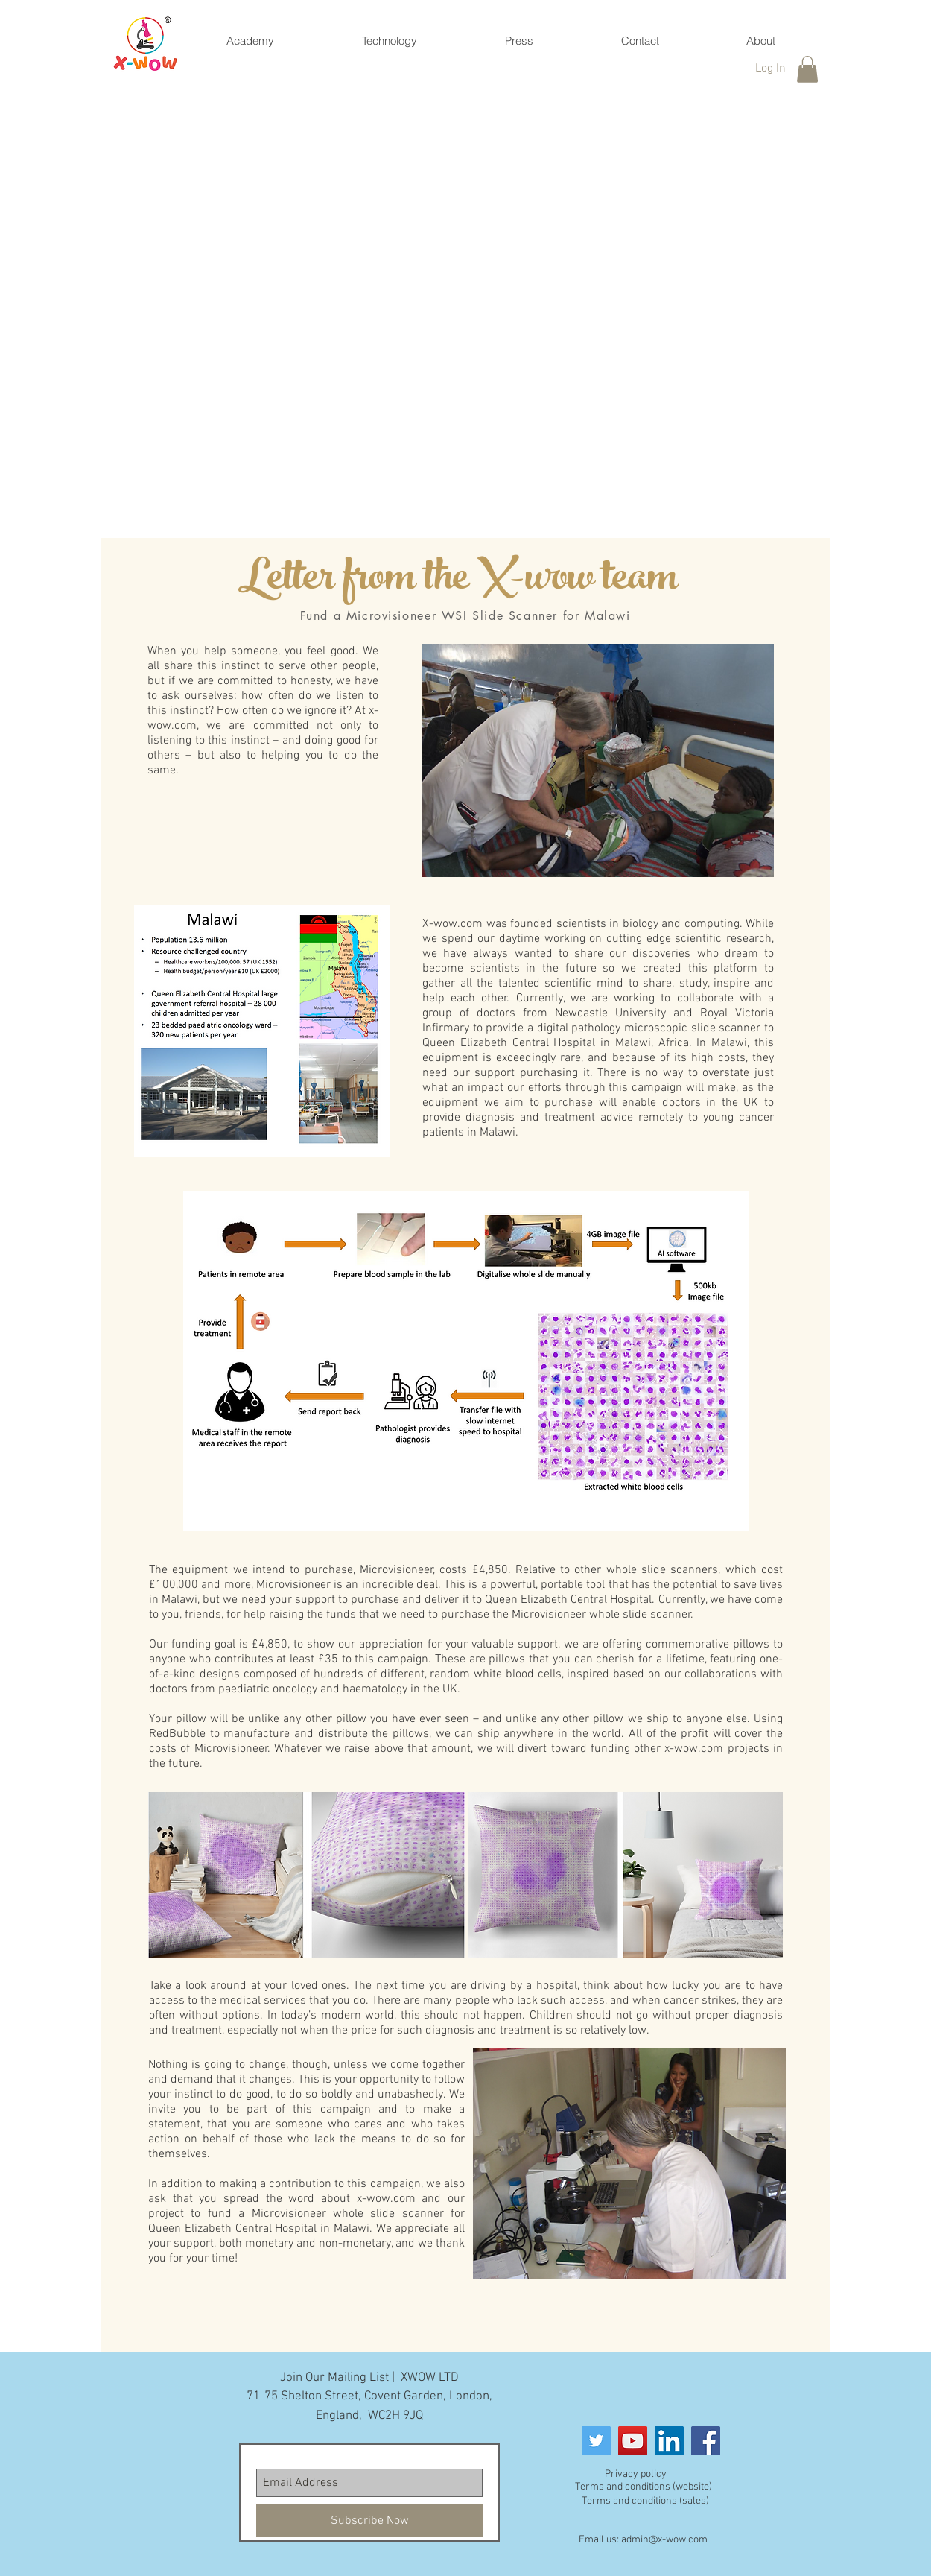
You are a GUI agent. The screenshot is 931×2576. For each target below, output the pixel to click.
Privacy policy (636, 2474)
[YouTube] (632, 2440)
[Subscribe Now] (369, 2520)
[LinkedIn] (669, 2440)
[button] (807, 69)
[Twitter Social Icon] (596, 2440)
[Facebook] (705, 2440)
